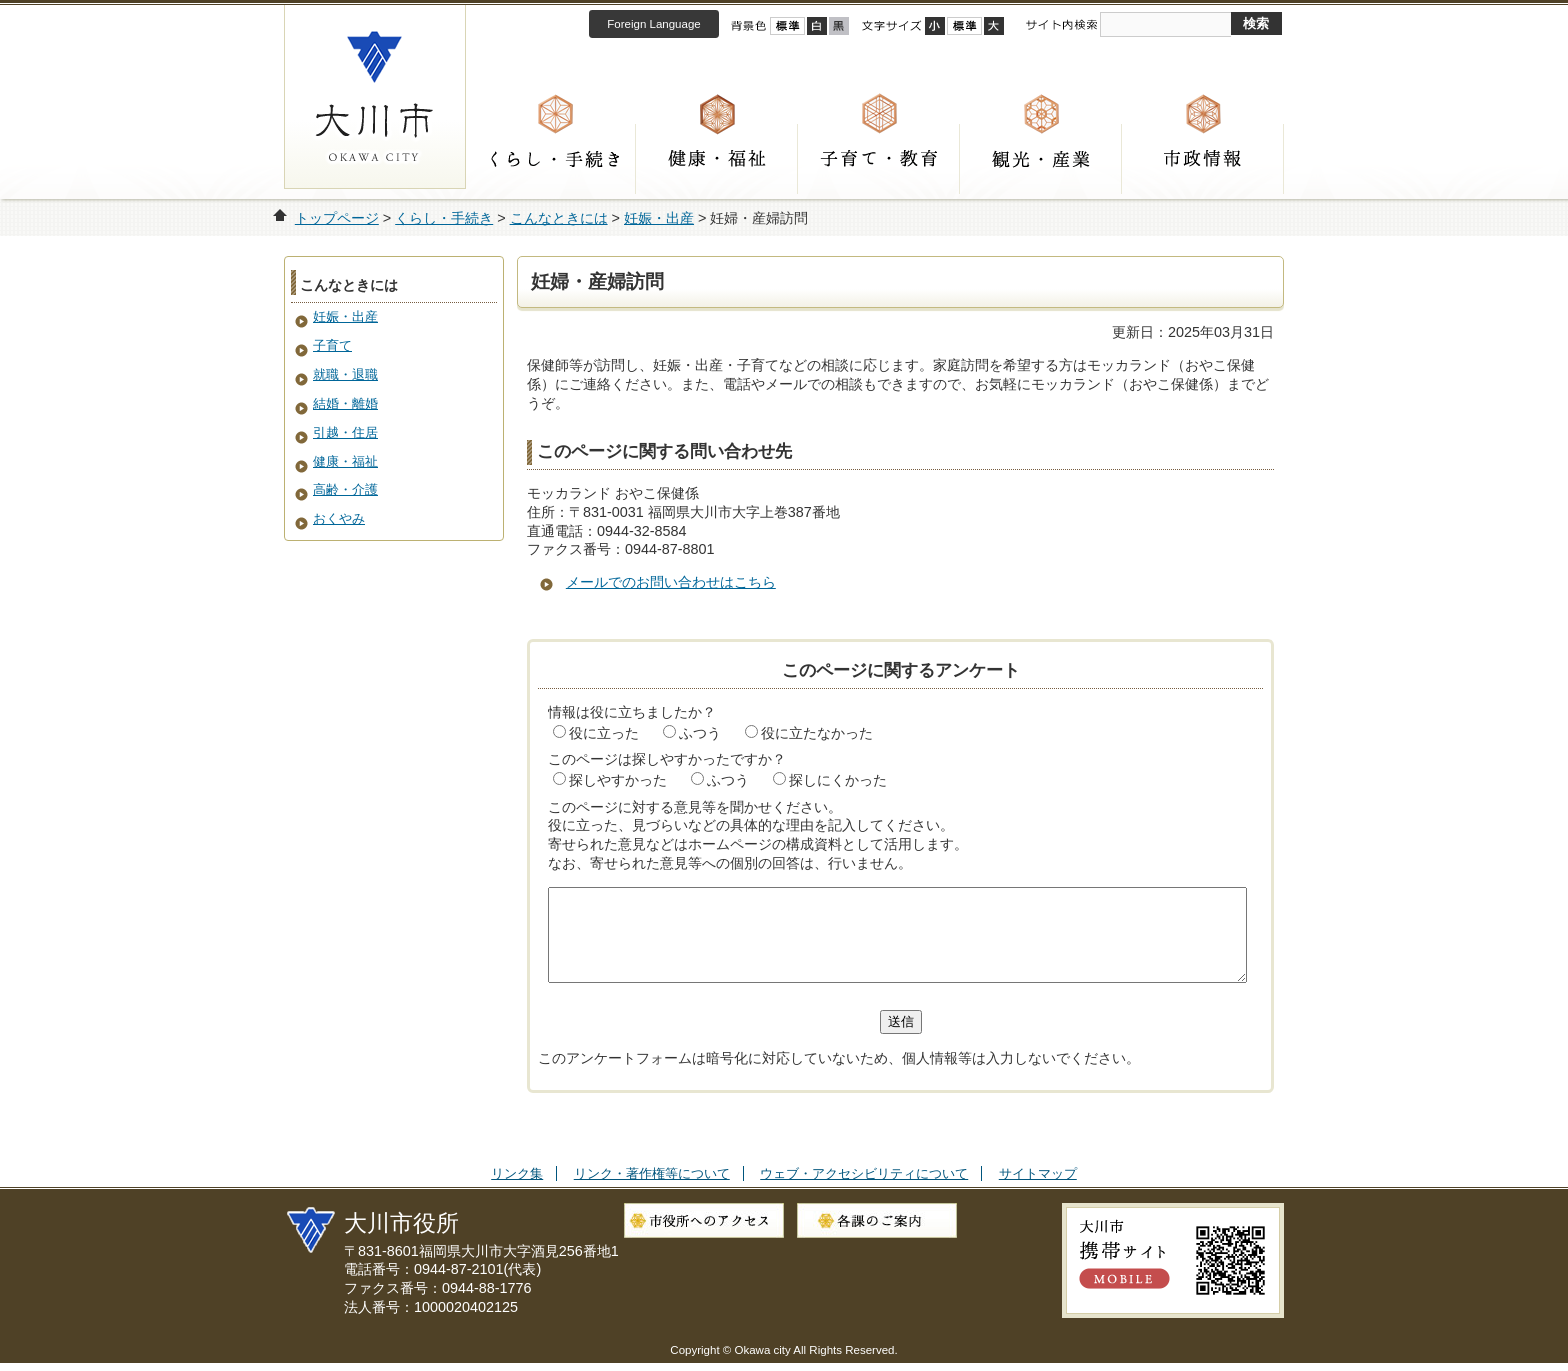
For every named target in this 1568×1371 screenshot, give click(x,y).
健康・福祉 (717, 159)
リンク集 (517, 1191)
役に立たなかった (817, 733)
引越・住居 (345, 432)
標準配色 (787, 26)
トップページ (337, 218)
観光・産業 (1041, 159)
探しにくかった (838, 780)
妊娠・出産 (659, 218)
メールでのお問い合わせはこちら (671, 582)
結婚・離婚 (345, 403)
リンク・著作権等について (652, 1191)
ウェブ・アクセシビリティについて (864, 1191)
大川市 (375, 96)
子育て (332, 345)
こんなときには (559, 218)
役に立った (604, 733)
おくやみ (339, 518)
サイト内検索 (1061, 25)
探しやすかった (618, 780)
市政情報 (1203, 159)
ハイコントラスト (817, 26)
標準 (964, 26)
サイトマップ (1038, 1191)
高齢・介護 (345, 489)
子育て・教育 (879, 159)
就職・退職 (345, 374)
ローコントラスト (839, 26)
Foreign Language (653, 24)
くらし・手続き (555, 159)
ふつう (700, 733)
